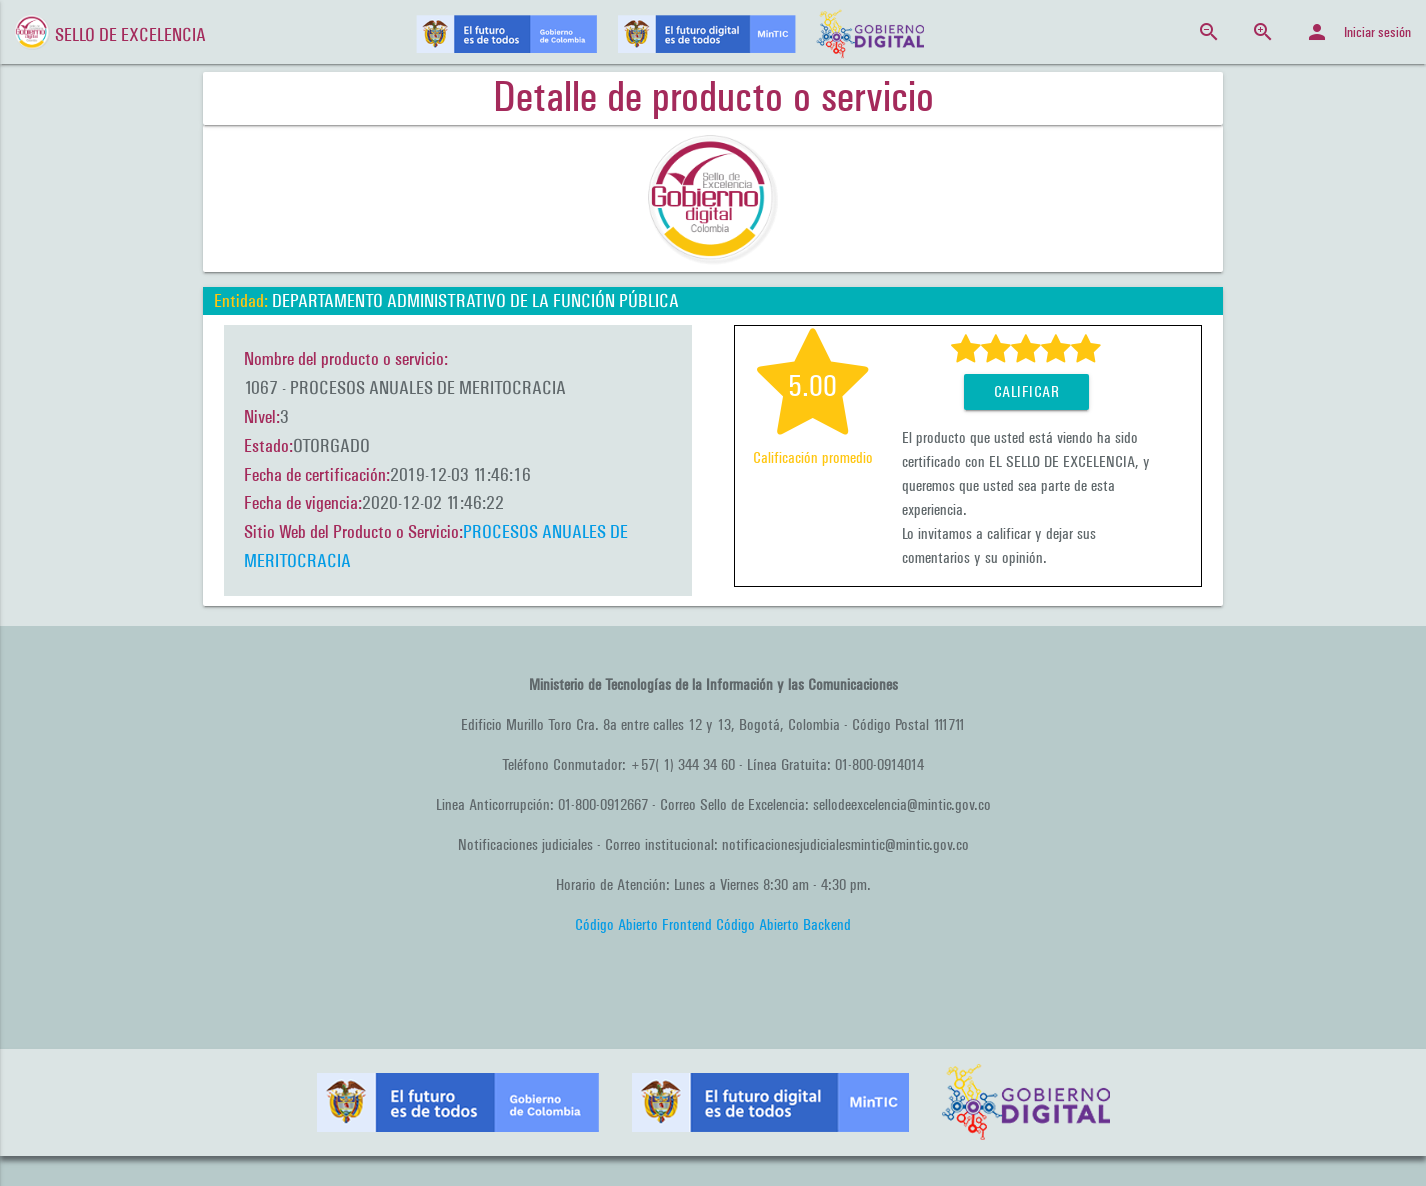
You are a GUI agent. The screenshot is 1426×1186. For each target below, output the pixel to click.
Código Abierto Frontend (643, 924)
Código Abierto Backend (783, 924)
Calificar (1027, 391)
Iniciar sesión (1358, 32)
